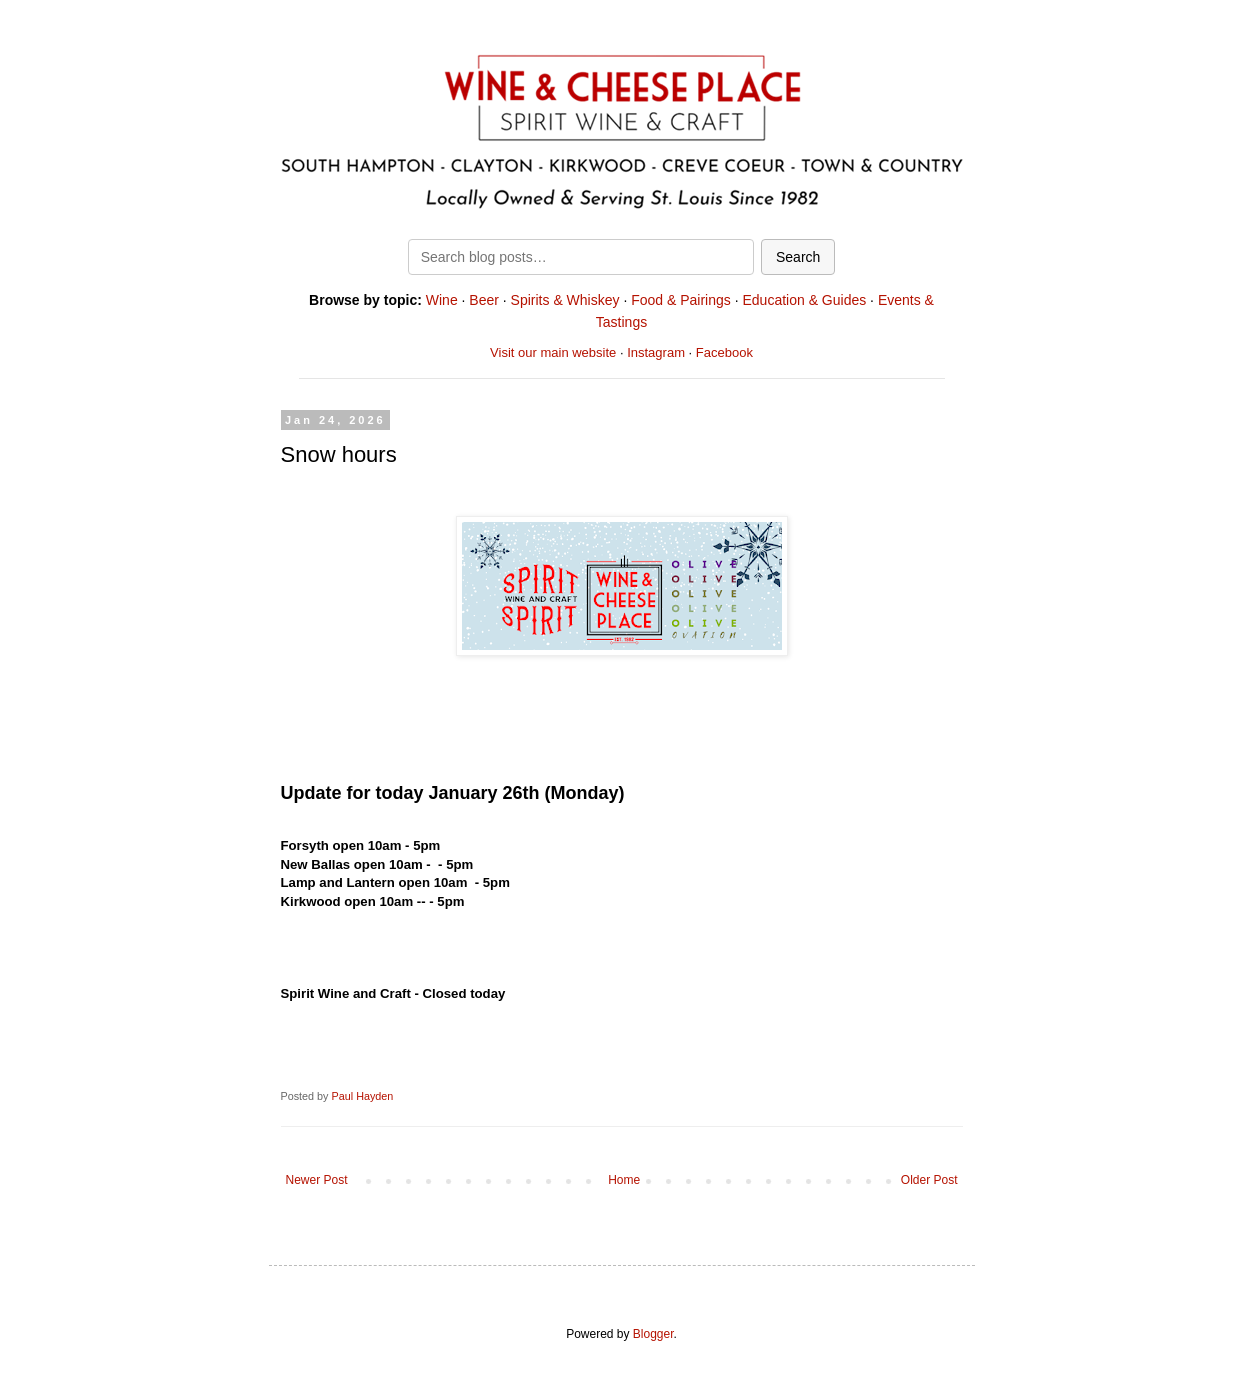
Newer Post (317, 1180)
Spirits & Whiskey (565, 300)
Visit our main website (553, 352)
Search (798, 257)
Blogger (653, 1334)
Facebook (724, 352)
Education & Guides (804, 300)
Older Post (929, 1180)
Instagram (656, 352)
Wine (442, 300)
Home (624, 1180)
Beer (484, 300)
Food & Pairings (681, 300)
